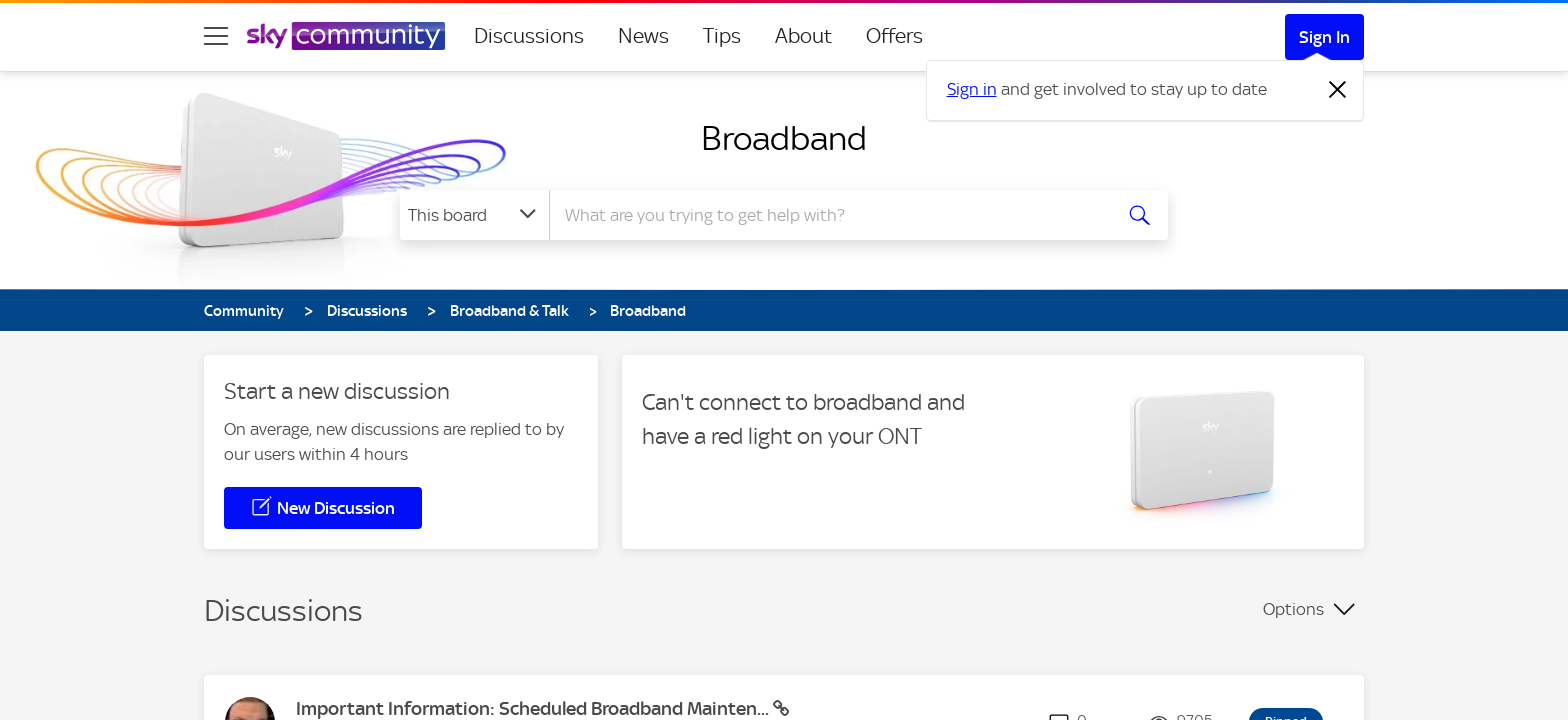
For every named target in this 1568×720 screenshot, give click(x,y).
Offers (894, 36)
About (803, 36)
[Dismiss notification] (1338, 90)
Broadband (784, 138)
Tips (722, 36)
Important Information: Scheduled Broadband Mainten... (534, 708)
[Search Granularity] (474, 215)
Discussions (529, 36)
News (643, 36)
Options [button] (1293, 609)
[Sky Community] (346, 36)
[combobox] (828, 215)
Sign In (1324, 37)
